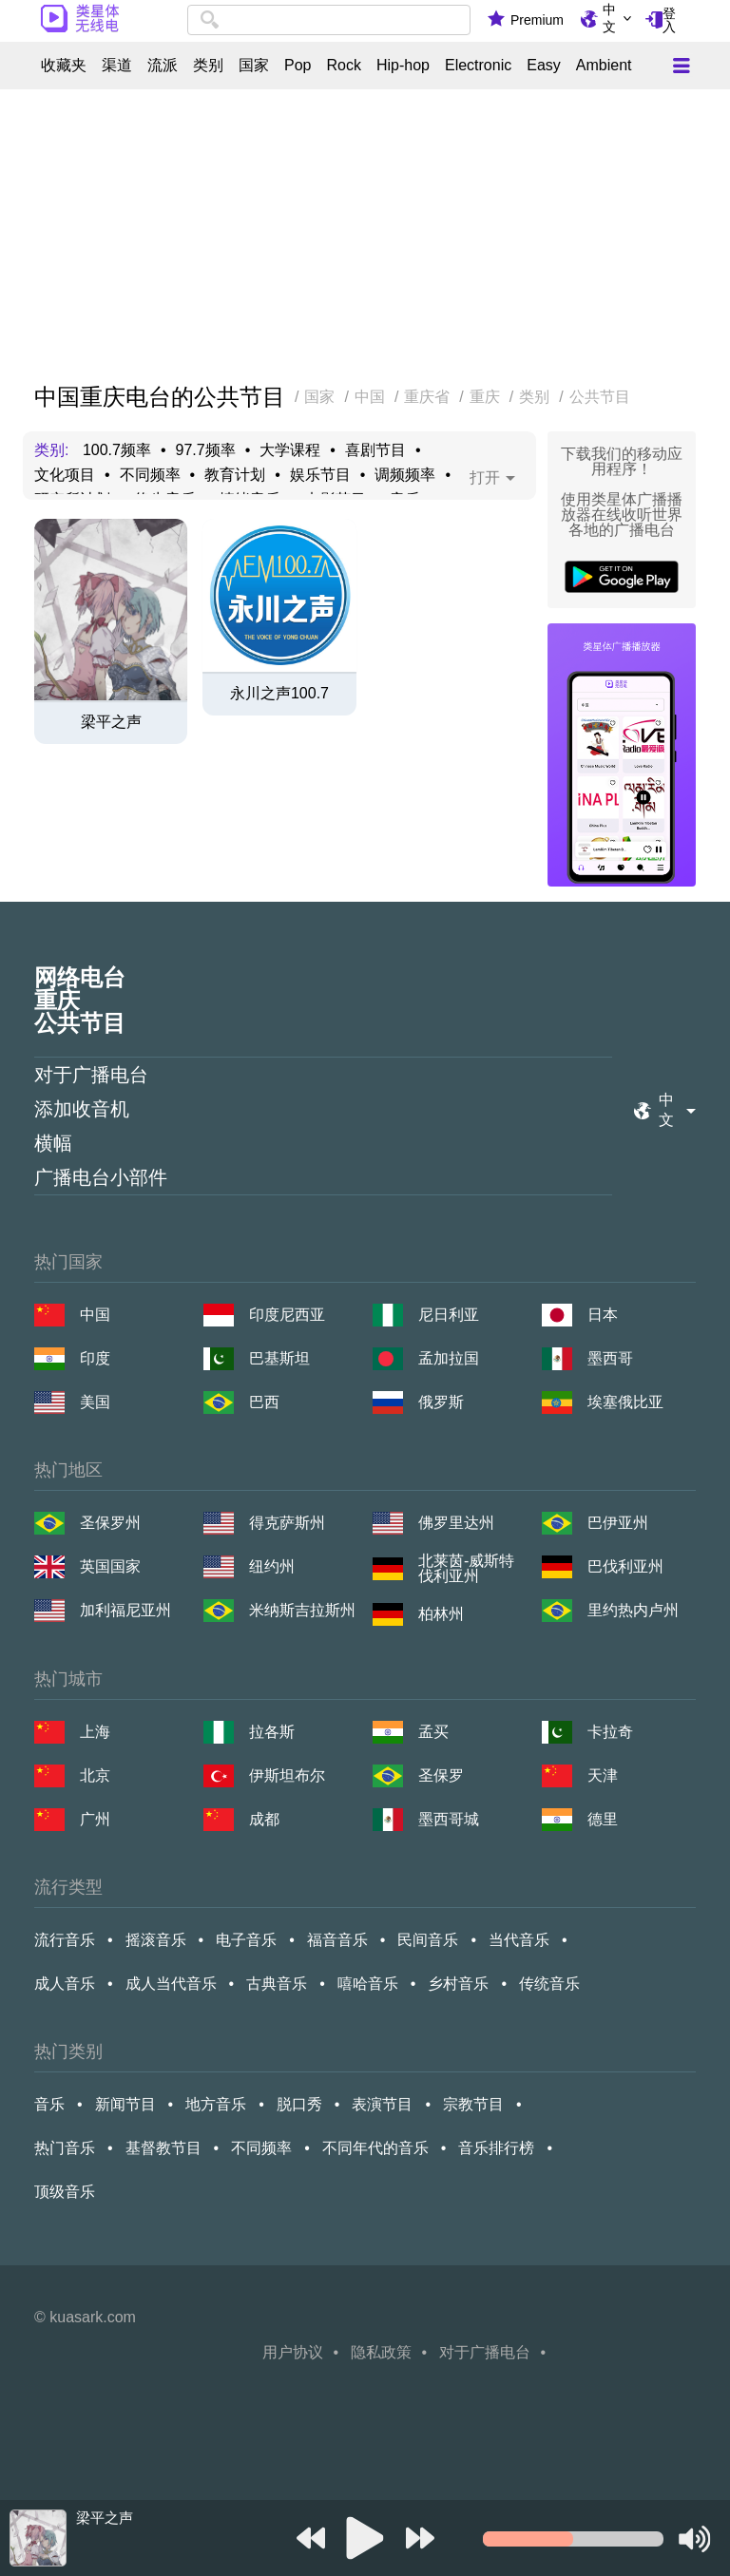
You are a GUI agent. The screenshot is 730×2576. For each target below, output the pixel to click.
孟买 (433, 1732)
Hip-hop (403, 65)
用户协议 (292, 2352)
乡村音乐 (458, 1983)
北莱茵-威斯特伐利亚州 (466, 1569)
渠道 (117, 65)
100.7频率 (117, 450)
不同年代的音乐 (375, 2148)
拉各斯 (272, 1732)
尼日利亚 (448, 1315)
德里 (602, 1819)
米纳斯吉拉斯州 (302, 1610)
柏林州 (441, 1614)
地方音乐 (215, 2104)
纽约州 (272, 1566)
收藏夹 (63, 65)
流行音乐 (64, 1940)
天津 (602, 1775)
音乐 (49, 2104)
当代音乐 (519, 1940)
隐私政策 (381, 2352)
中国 (95, 1315)
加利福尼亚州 (125, 1610)
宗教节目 (473, 2104)
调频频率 (405, 475)
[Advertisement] (365, 238)
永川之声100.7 (279, 693)
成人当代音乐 (171, 1983)
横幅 (53, 1143)
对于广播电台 (91, 1074)
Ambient (604, 65)
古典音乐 (276, 1983)
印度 (95, 1358)
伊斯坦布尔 (287, 1775)
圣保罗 (441, 1775)
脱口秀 (299, 2104)
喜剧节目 (375, 450)
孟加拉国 (448, 1358)
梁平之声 (111, 722)
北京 (95, 1775)
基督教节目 (163, 2148)
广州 (95, 1819)
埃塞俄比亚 (625, 1402)
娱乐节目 (320, 475)
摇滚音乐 (155, 1940)
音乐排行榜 (496, 2148)
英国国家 (110, 1566)
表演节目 (382, 2104)
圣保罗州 (110, 1523)
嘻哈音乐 (367, 1983)
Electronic (478, 65)
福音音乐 (337, 1940)
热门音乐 (64, 2148)
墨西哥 (610, 1358)
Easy (544, 65)
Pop (297, 65)
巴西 (264, 1402)
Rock (343, 65)
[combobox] (329, 20)
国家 (254, 65)
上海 (95, 1732)
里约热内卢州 (633, 1610)
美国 (95, 1402)
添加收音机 (81, 1108)
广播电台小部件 (100, 1177)
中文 (609, 18)
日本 (602, 1315)
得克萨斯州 (287, 1523)
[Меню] (681, 65)
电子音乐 (246, 1940)
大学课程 (289, 450)
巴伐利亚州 (625, 1566)
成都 (264, 1819)
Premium (537, 20)
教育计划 (234, 475)
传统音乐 (549, 1983)
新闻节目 (125, 2104)
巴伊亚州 (617, 1523)
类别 (208, 65)
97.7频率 (206, 450)
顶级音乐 (64, 2192)
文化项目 (64, 475)
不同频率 (150, 475)
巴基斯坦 (279, 1358)
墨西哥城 (448, 1819)
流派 (162, 65)
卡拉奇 (610, 1732)
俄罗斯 (441, 1402)
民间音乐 (427, 1940)
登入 (669, 20)
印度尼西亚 (287, 1315)
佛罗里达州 (456, 1523)
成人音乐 (64, 1983)
